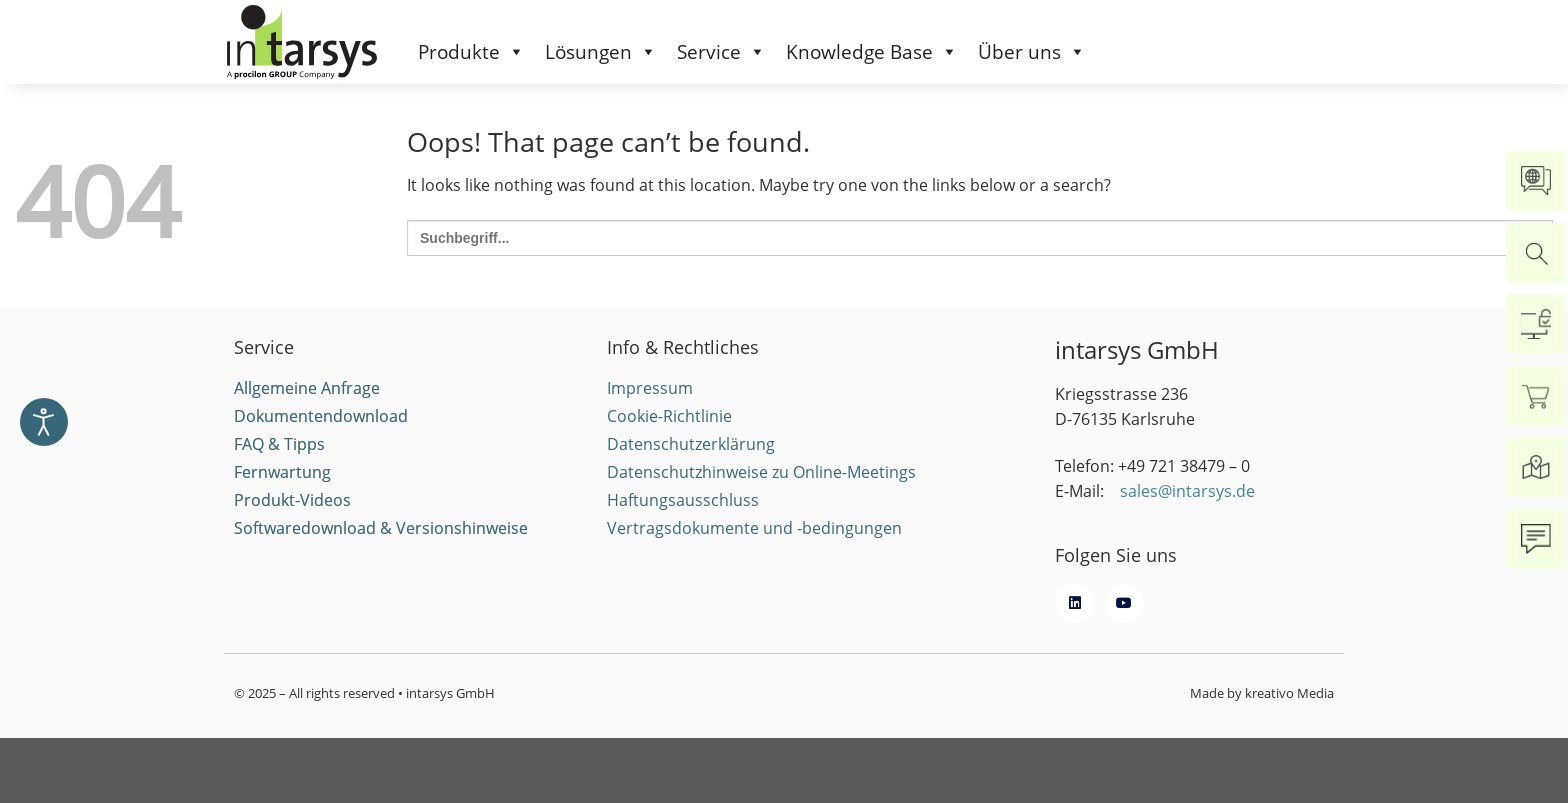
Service (721, 52)
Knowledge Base (872, 52)
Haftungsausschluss (683, 520)
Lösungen (601, 52)
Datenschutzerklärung (691, 464)
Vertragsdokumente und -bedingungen (754, 548)
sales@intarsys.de (1187, 512)
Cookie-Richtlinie (669, 436)
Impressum (650, 408)
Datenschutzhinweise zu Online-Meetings (761, 492)
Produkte (471, 52)
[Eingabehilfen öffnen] (44, 422)
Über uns (1032, 52)
